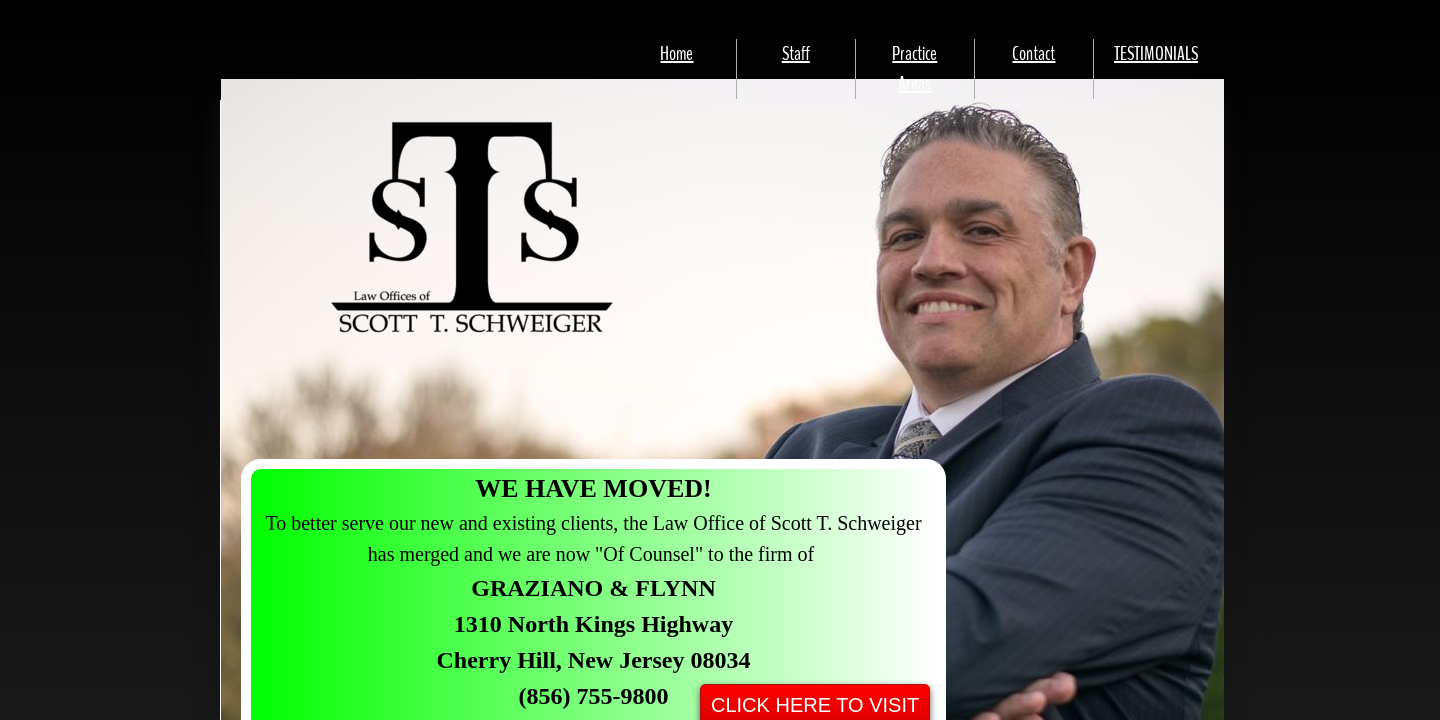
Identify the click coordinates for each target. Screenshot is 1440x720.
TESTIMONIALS (1156, 53)
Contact (1033, 53)
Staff (796, 53)
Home (676, 53)
